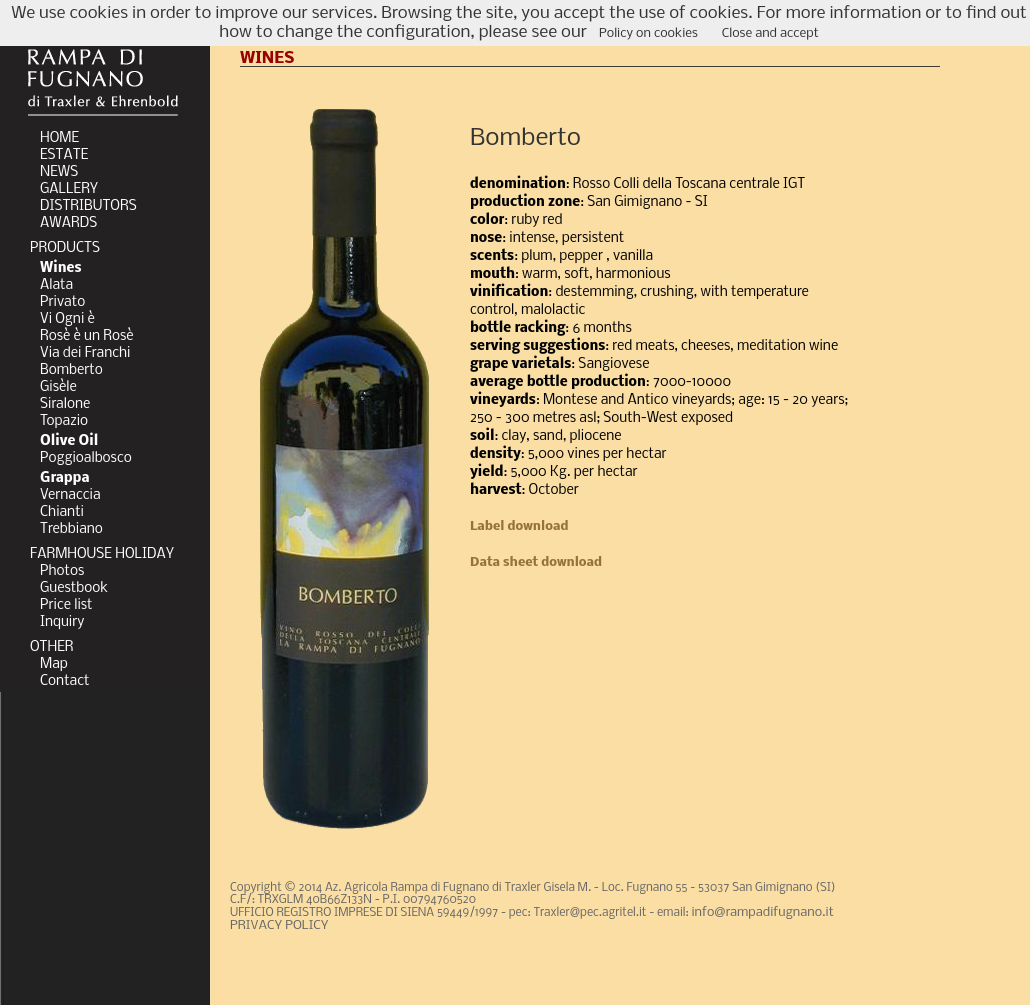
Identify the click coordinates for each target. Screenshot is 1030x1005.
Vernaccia (70, 495)
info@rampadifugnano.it (763, 912)
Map (54, 664)
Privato (62, 302)
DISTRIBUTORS (88, 206)
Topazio (64, 421)
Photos (62, 571)
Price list (66, 605)
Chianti (62, 512)
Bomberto (71, 370)
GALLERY (69, 189)
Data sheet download (536, 562)
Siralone (65, 404)
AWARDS (68, 223)
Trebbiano (71, 529)
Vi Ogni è (67, 319)
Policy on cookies (648, 33)
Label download (519, 526)
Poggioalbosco (86, 458)
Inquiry (62, 622)
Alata (56, 285)
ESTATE (64, 155)
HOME (59, 138)
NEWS (59, 172)
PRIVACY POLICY (279, 925)
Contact (64, 681)
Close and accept (770, 33)
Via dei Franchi (85, 353)
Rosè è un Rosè (87, 336)
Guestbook (74, 588)
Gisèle (58, 387)
